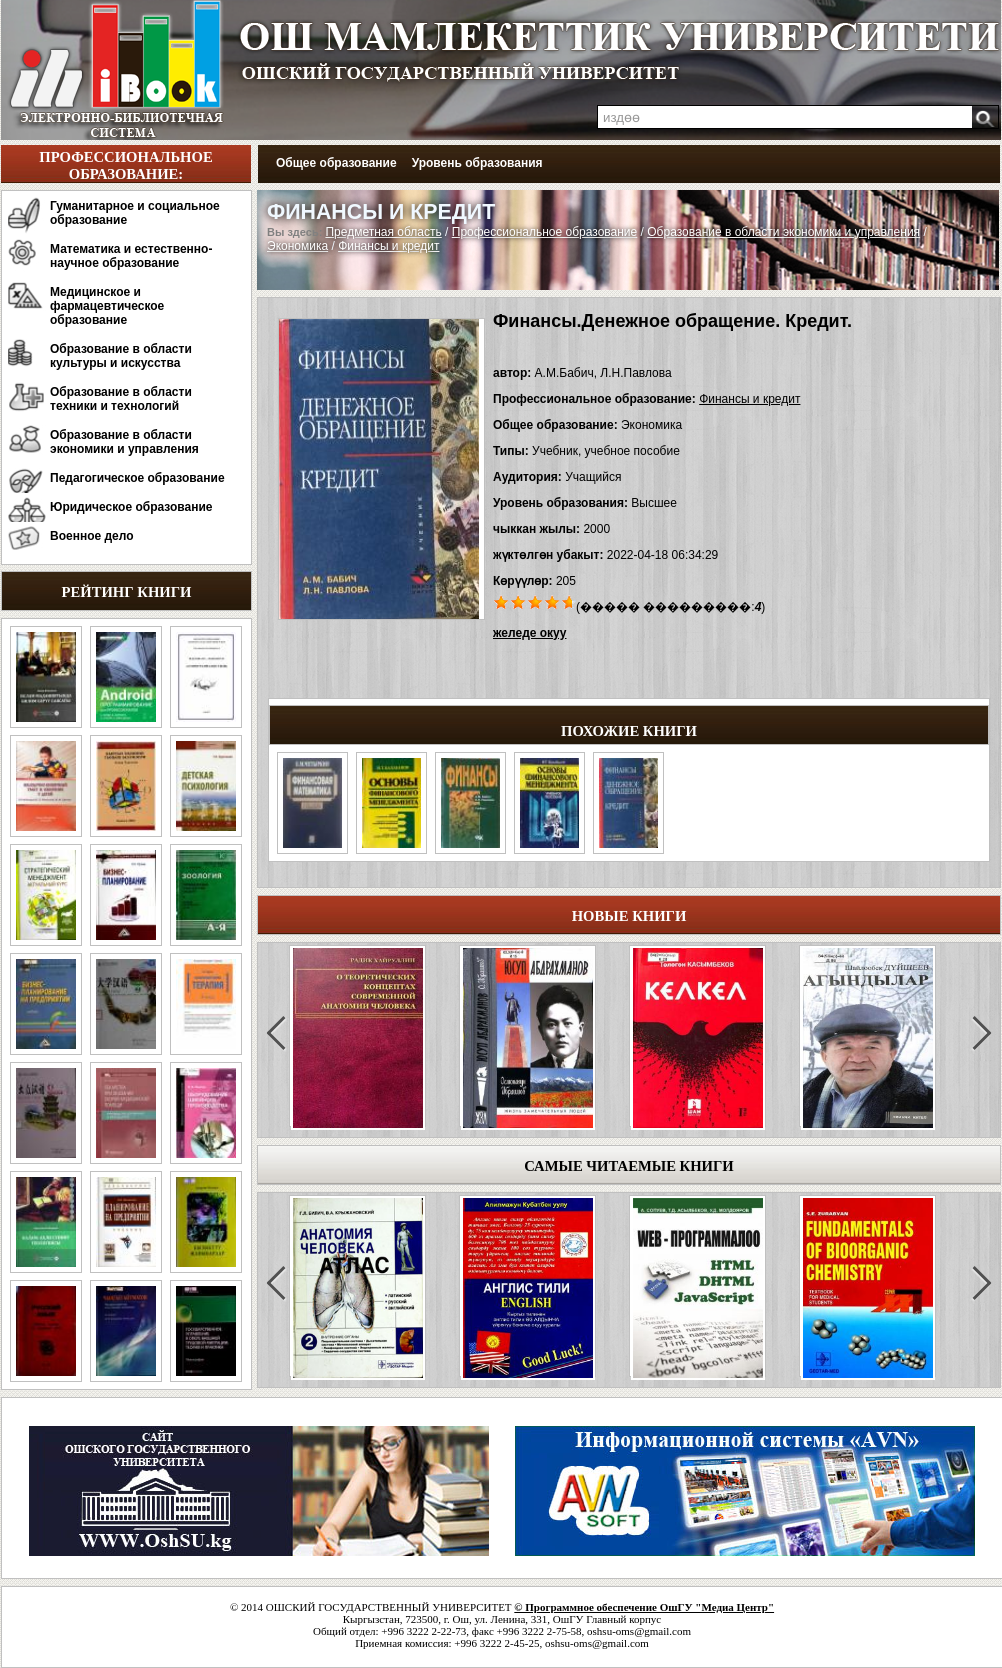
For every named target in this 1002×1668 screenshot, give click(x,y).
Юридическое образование (131, 507)
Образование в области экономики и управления (124, 442)
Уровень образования (477, 163)
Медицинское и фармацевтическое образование (107, 306)
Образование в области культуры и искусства (121, 356)
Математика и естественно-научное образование (131, 256)
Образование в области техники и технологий (121, 399)
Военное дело (92, 536)
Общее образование (336, 163)
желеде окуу (529, 633)
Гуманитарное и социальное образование (135, 213)
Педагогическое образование (137, 478)
